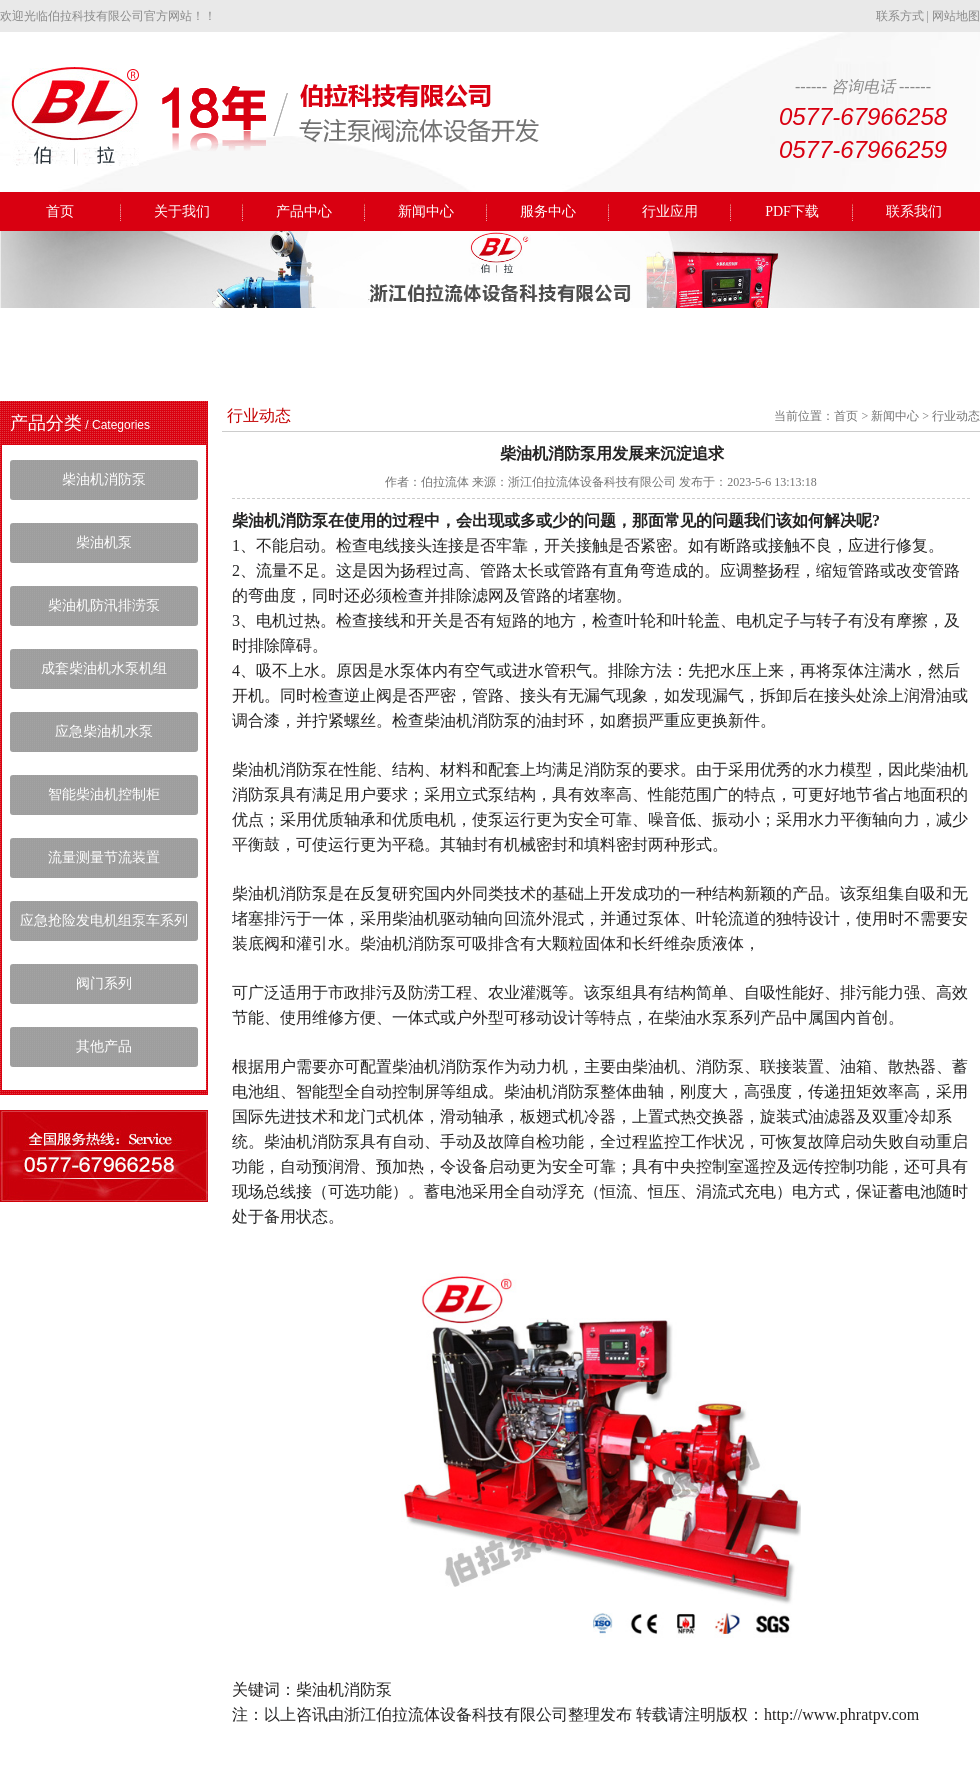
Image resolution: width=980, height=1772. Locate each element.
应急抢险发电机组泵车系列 (104, 920)
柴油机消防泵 (104, 479)
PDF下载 (792, 211)
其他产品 (104, 1046)
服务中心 (548, 211)
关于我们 (182, 211)
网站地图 (956, 16)
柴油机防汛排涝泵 (104, 605)
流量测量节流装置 (104, 857)
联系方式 (900, 16)
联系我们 (914, 211)
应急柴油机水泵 (104, 731)
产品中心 (304, 211)
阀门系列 (104, 983)
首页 (60, 211)
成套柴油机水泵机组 (104, 668)
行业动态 (956, 416)
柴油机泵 (104, 542)
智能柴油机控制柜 (104, 794)
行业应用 (670, 211)
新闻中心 (426, 211)
